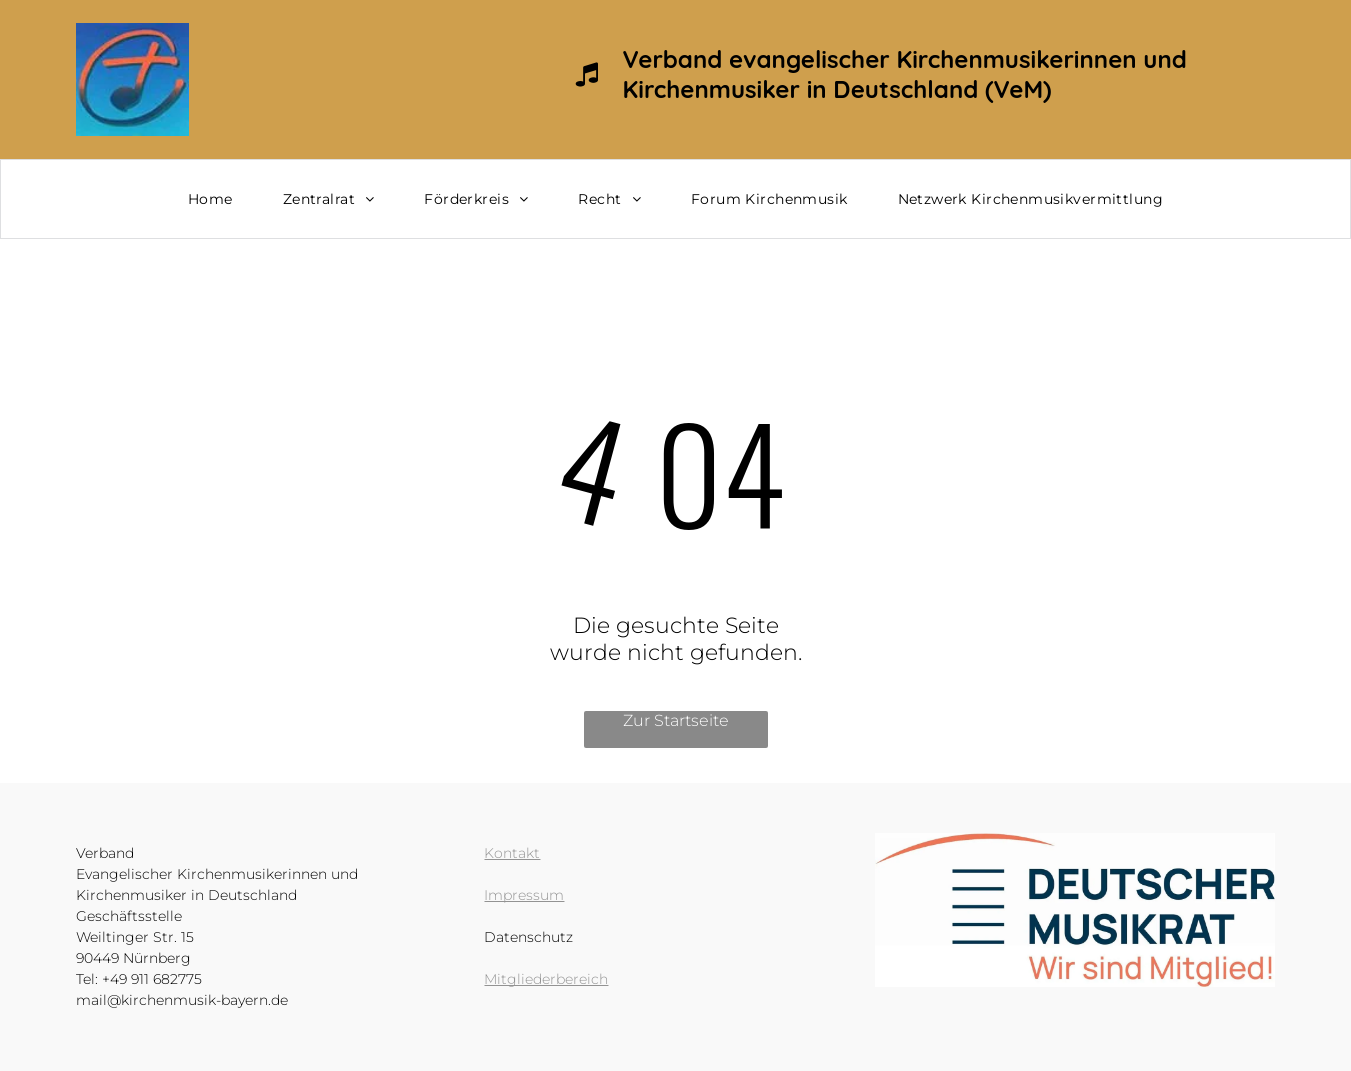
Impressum (524, 895)
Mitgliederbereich (546, 979)
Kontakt (512, 853)
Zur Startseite (676, 720)
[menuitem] (210, 199)
